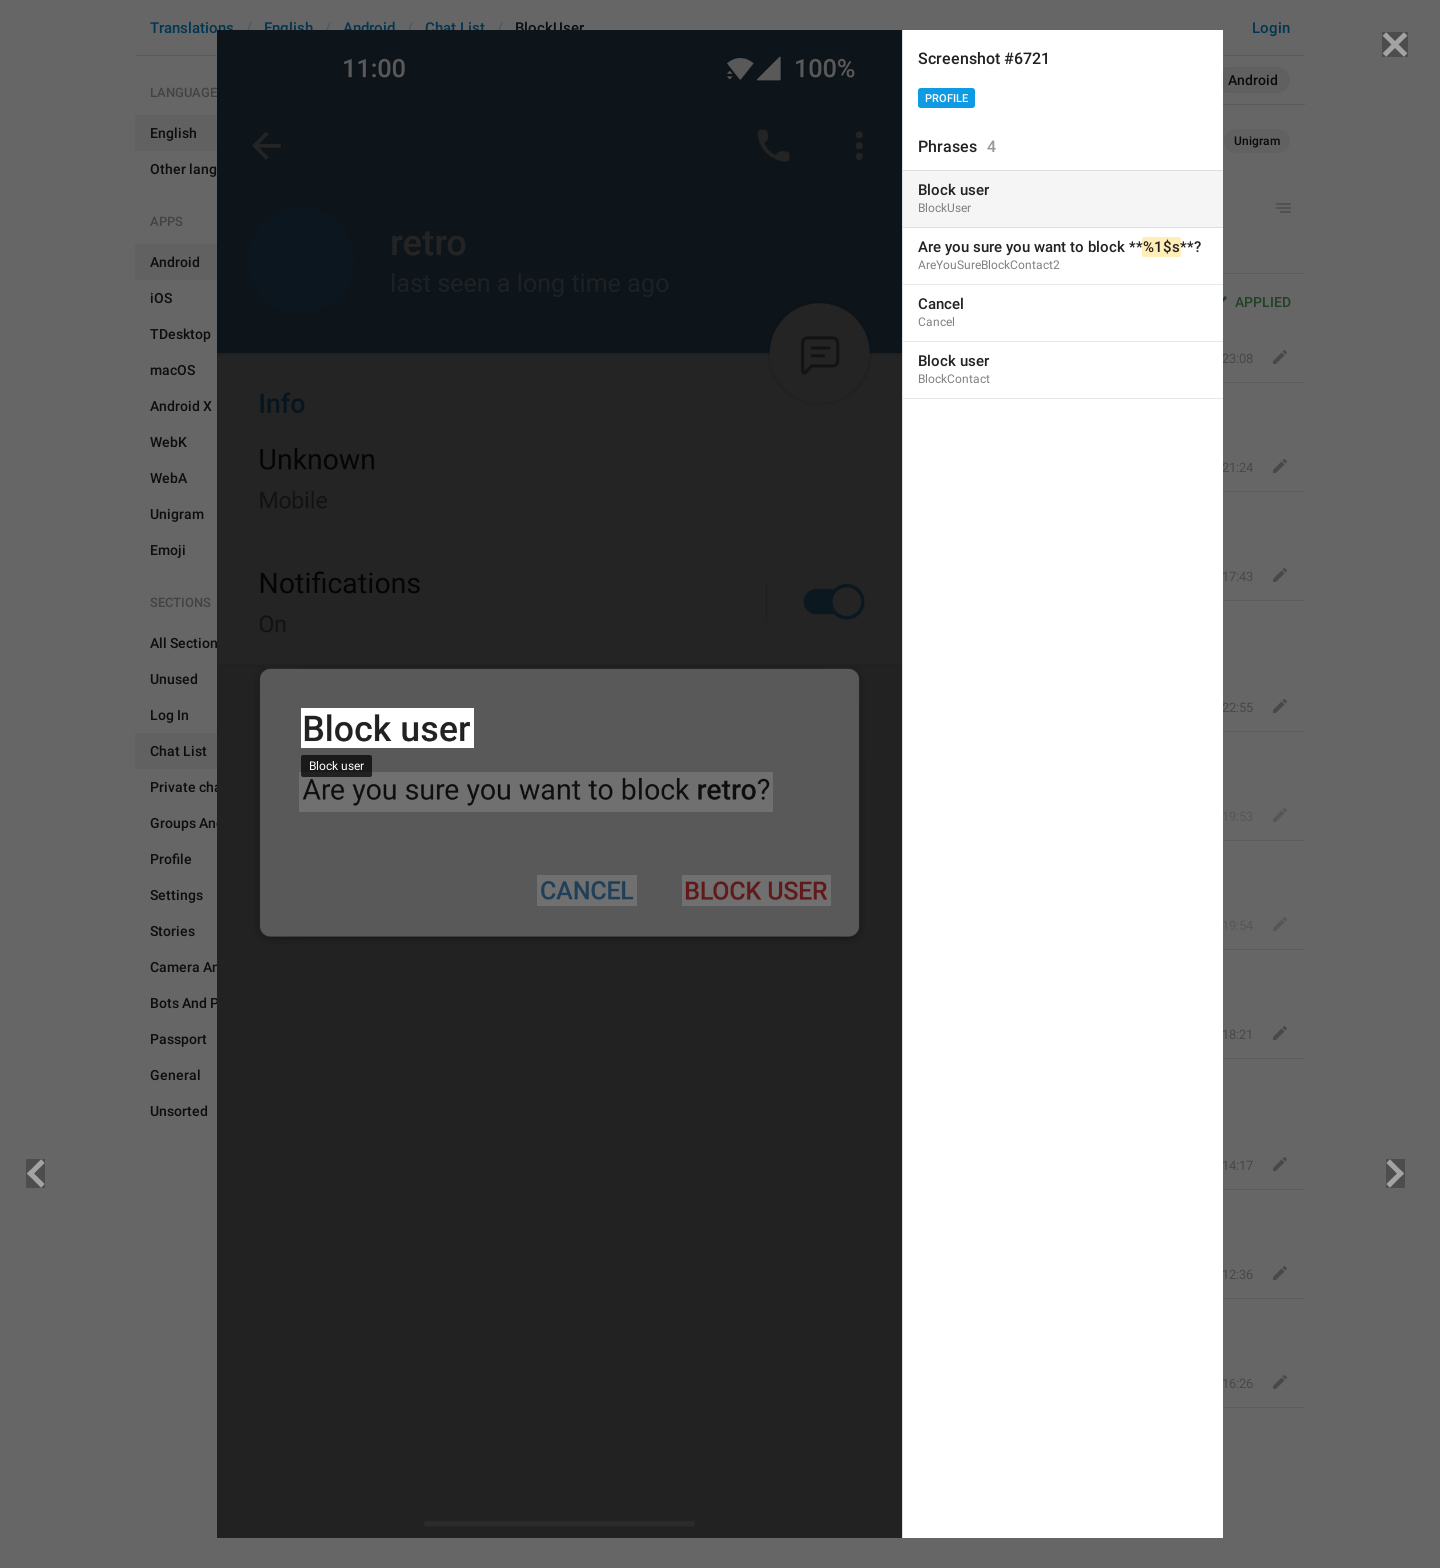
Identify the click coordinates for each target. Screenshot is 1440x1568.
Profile (946, 98)
